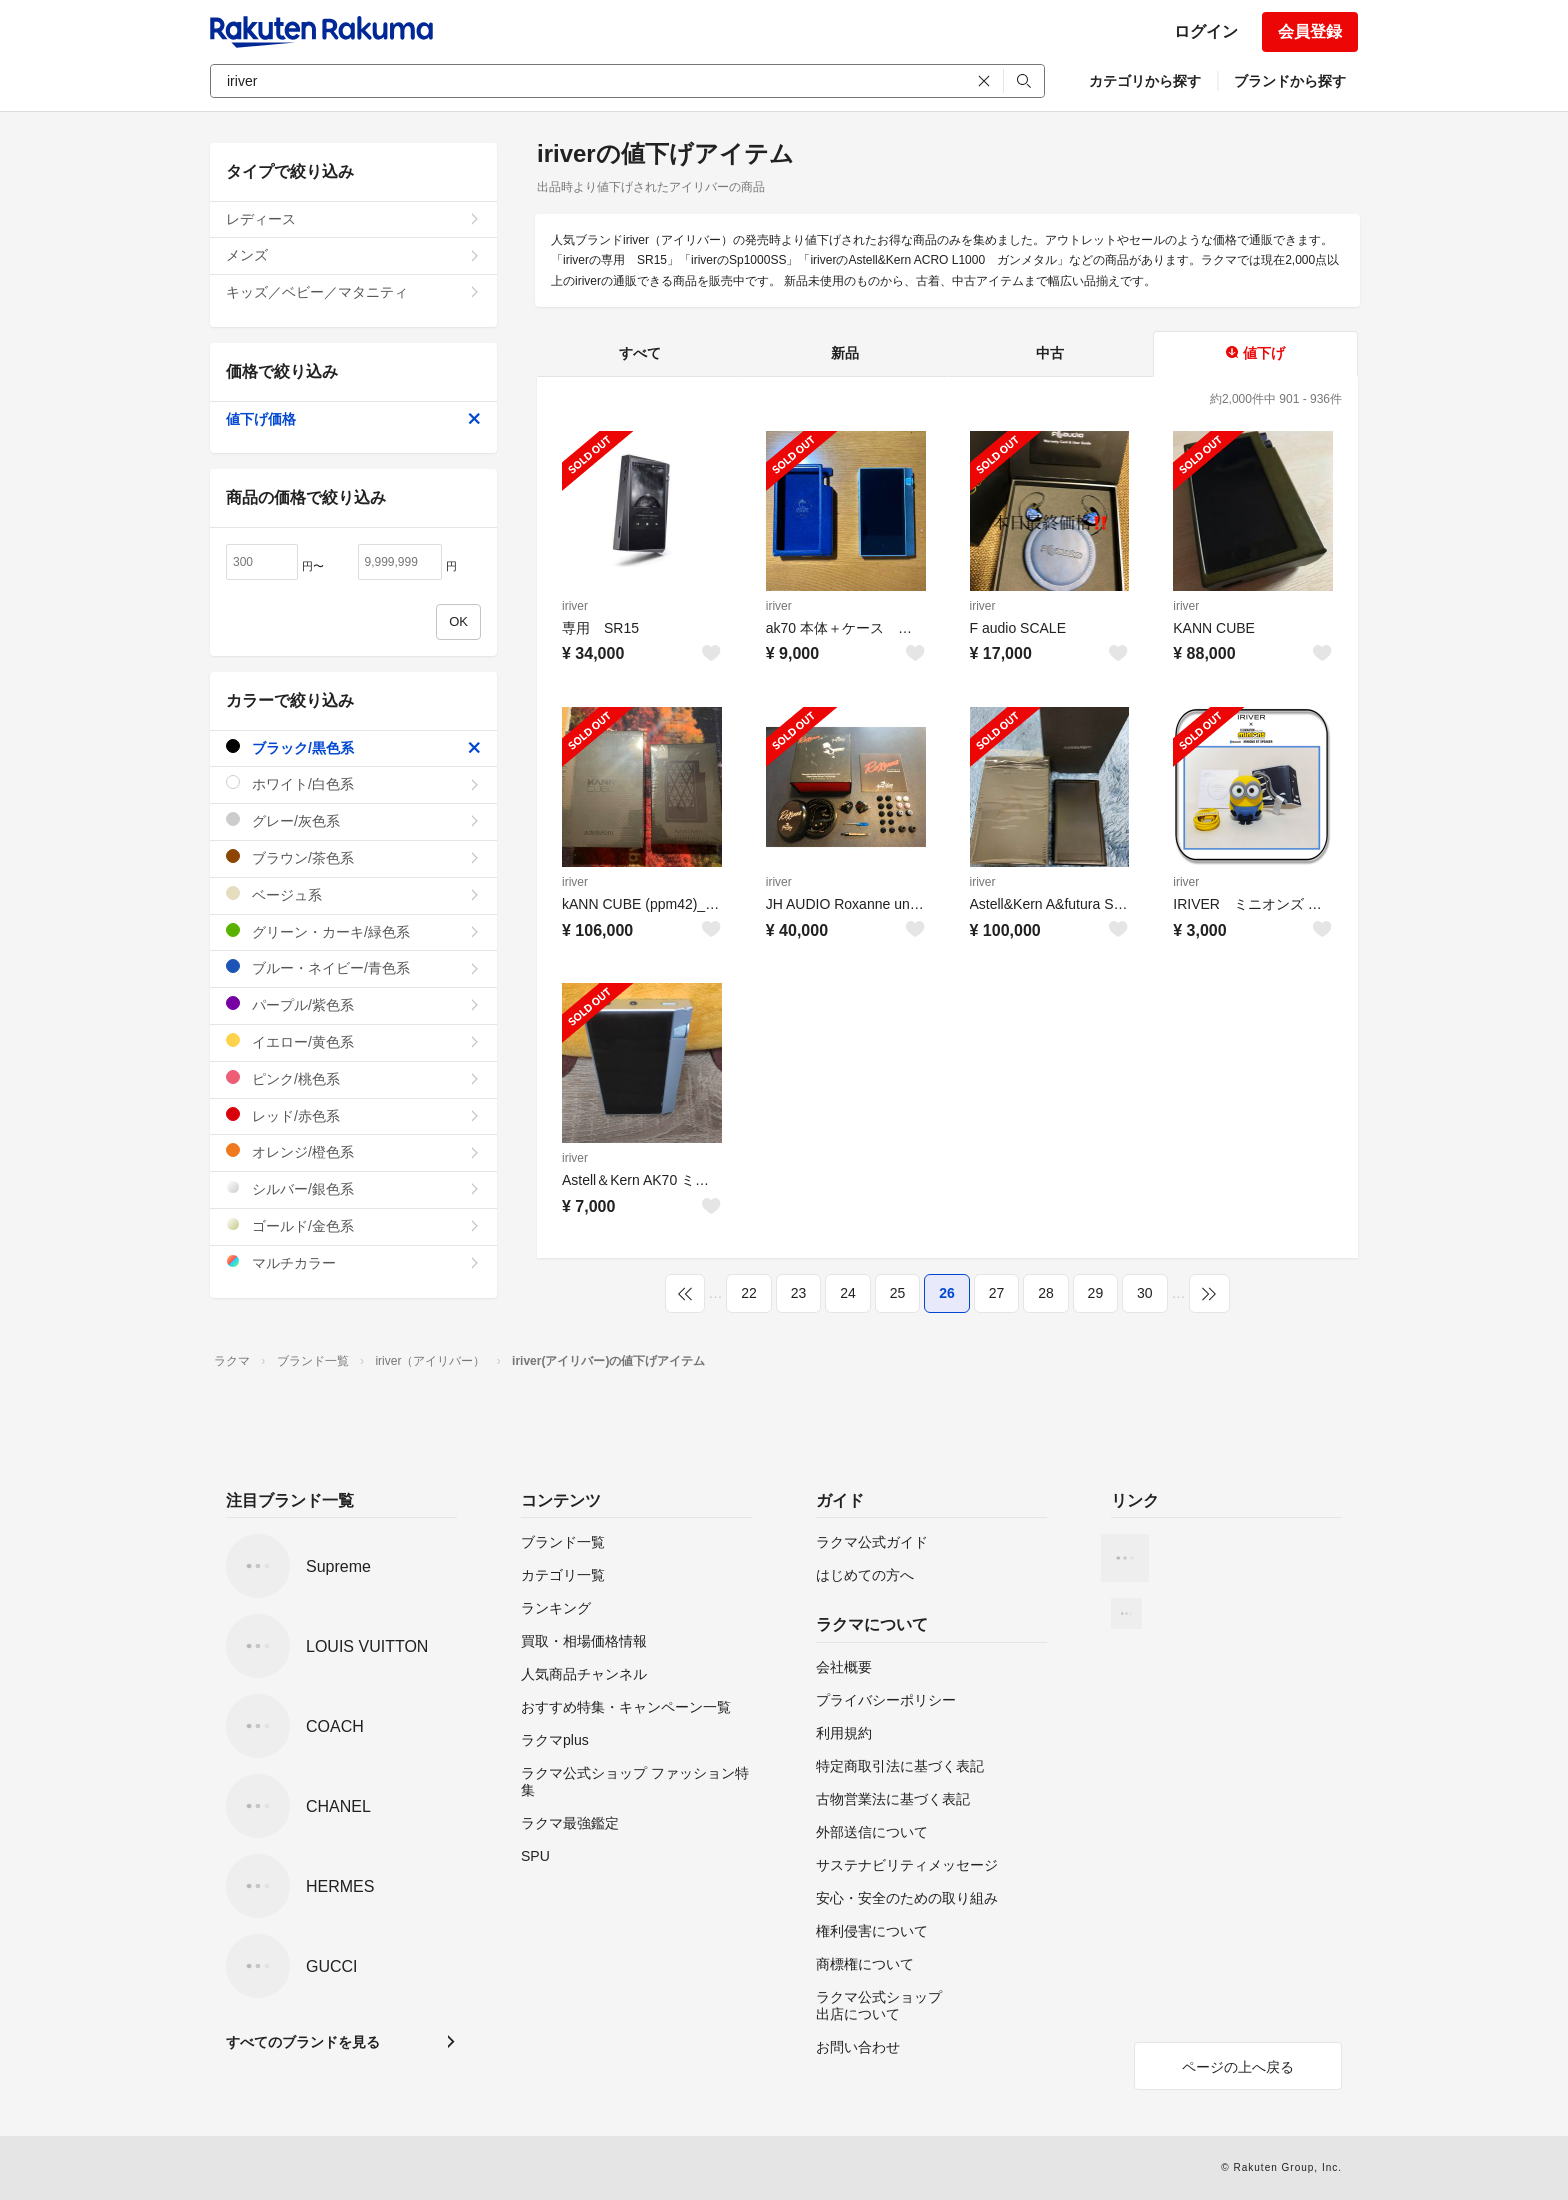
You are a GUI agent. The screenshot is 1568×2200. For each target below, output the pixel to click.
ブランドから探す (1290, 81)
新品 (845, 353)
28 (1046, 1293)
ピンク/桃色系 (353, 1078)
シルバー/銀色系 (353, 1188)
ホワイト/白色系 (353, 783)
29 (1096, 1293)
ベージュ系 (353, 894)
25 (898, 1293)
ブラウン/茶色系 (353, 857)
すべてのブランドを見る (303, 2042)
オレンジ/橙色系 (353, 1151)
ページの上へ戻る (1238, 2067)
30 (1145, 1293)
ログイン (1206, 31)
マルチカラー (353, 1262)
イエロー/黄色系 (353, 1041)
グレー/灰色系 (353, 820)
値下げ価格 (353, 419)
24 (848, 1293)
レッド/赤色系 (353, 1115)
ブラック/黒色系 (353, 747)
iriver (575, 606)
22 (749, 1293)
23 (799, 1293)
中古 (1050, 353)
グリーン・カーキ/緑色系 (353, 931)
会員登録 (1310, 31)
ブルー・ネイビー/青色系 (353, 967)
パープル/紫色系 (353, 1004)
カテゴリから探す (1145, 81)
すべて (640, 353)
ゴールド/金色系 (353, 1225)
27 (997, 1293)
